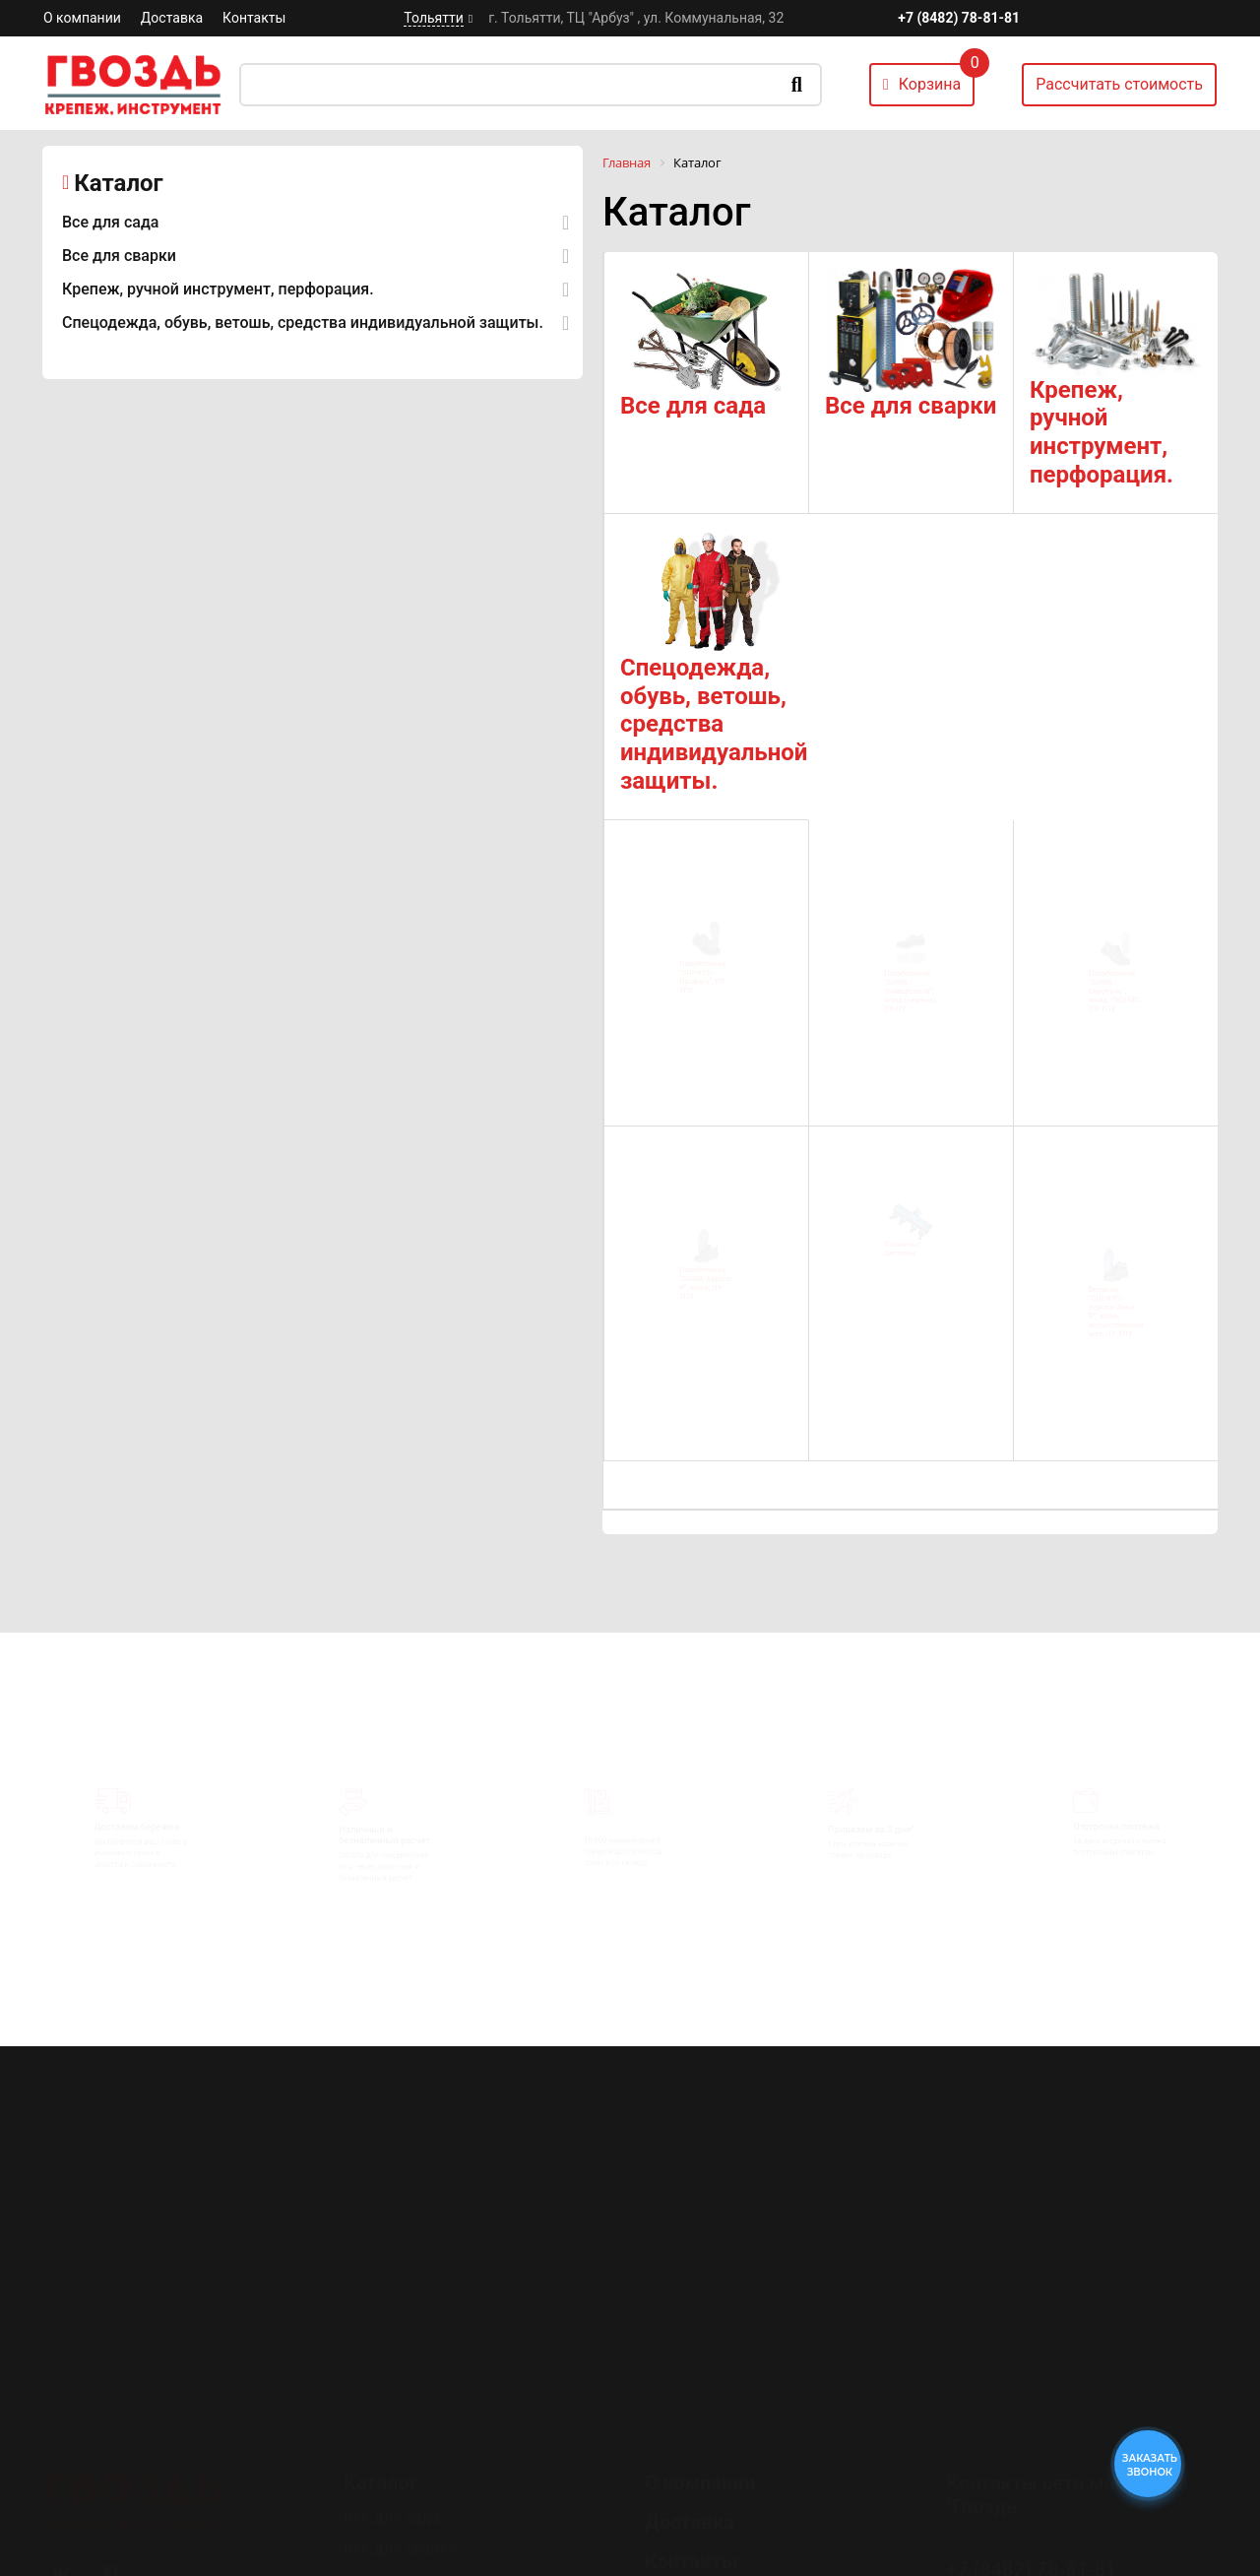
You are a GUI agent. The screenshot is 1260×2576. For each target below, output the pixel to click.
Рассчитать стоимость (1119, 84)
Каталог (118, 183)
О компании (82, 18)
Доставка (172, 18)
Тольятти (433, 18)
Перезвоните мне (1023, 2531)
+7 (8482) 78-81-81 (959, 18)
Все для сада (110, 222)
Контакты (253, 18)
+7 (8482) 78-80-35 (1031, 2475)
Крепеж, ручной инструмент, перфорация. (218, 289)
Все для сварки (119, 255)
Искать (797, 84)
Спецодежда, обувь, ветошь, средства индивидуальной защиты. (302, 322)
